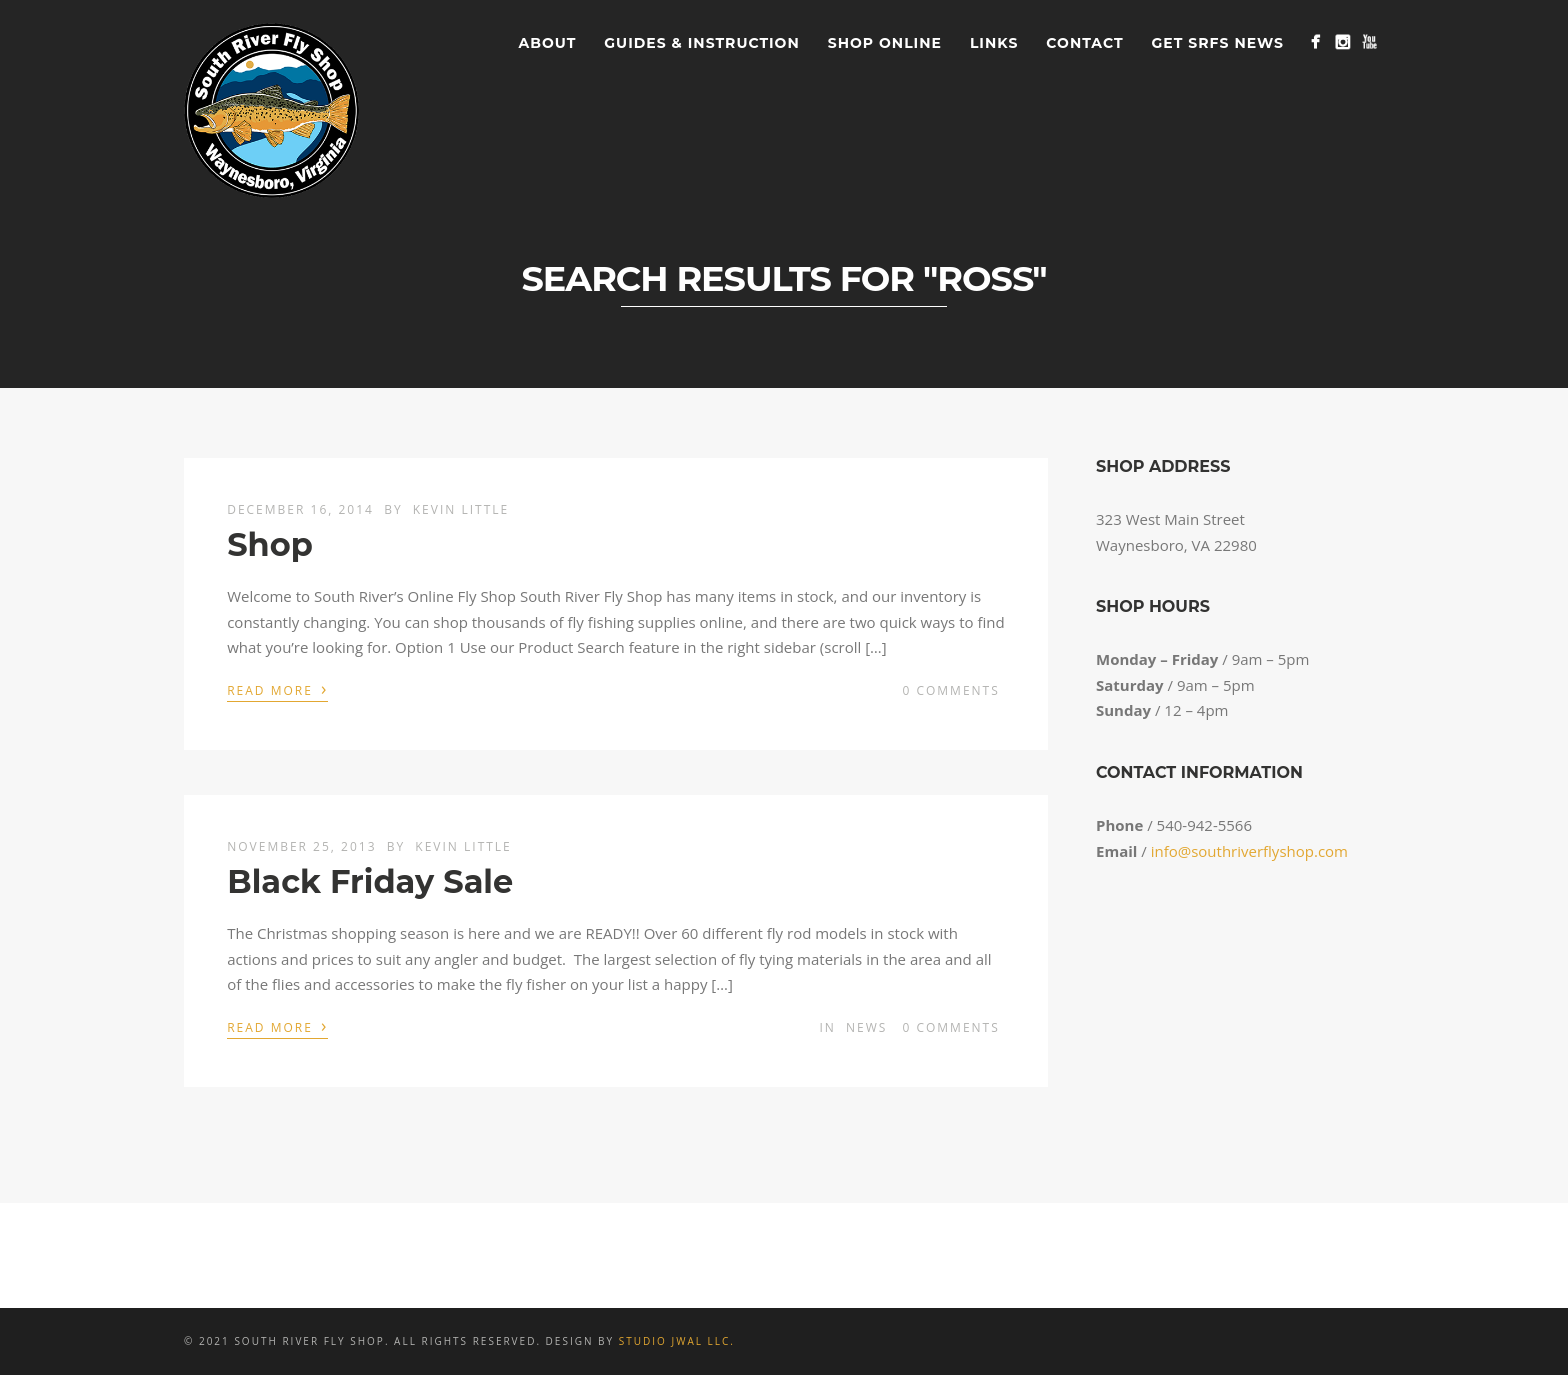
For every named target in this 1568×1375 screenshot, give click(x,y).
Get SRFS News (1218, 43)
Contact (1084, 43)
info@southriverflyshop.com (1249, 851)
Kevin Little (461, 509)
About (548, 43)
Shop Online (885, 43)
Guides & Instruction (701, 43)
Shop (270, 544)
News (866, 1027)
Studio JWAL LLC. (677, 1341)
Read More (277, 689)
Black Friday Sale (370, 881)
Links (994, 43)
